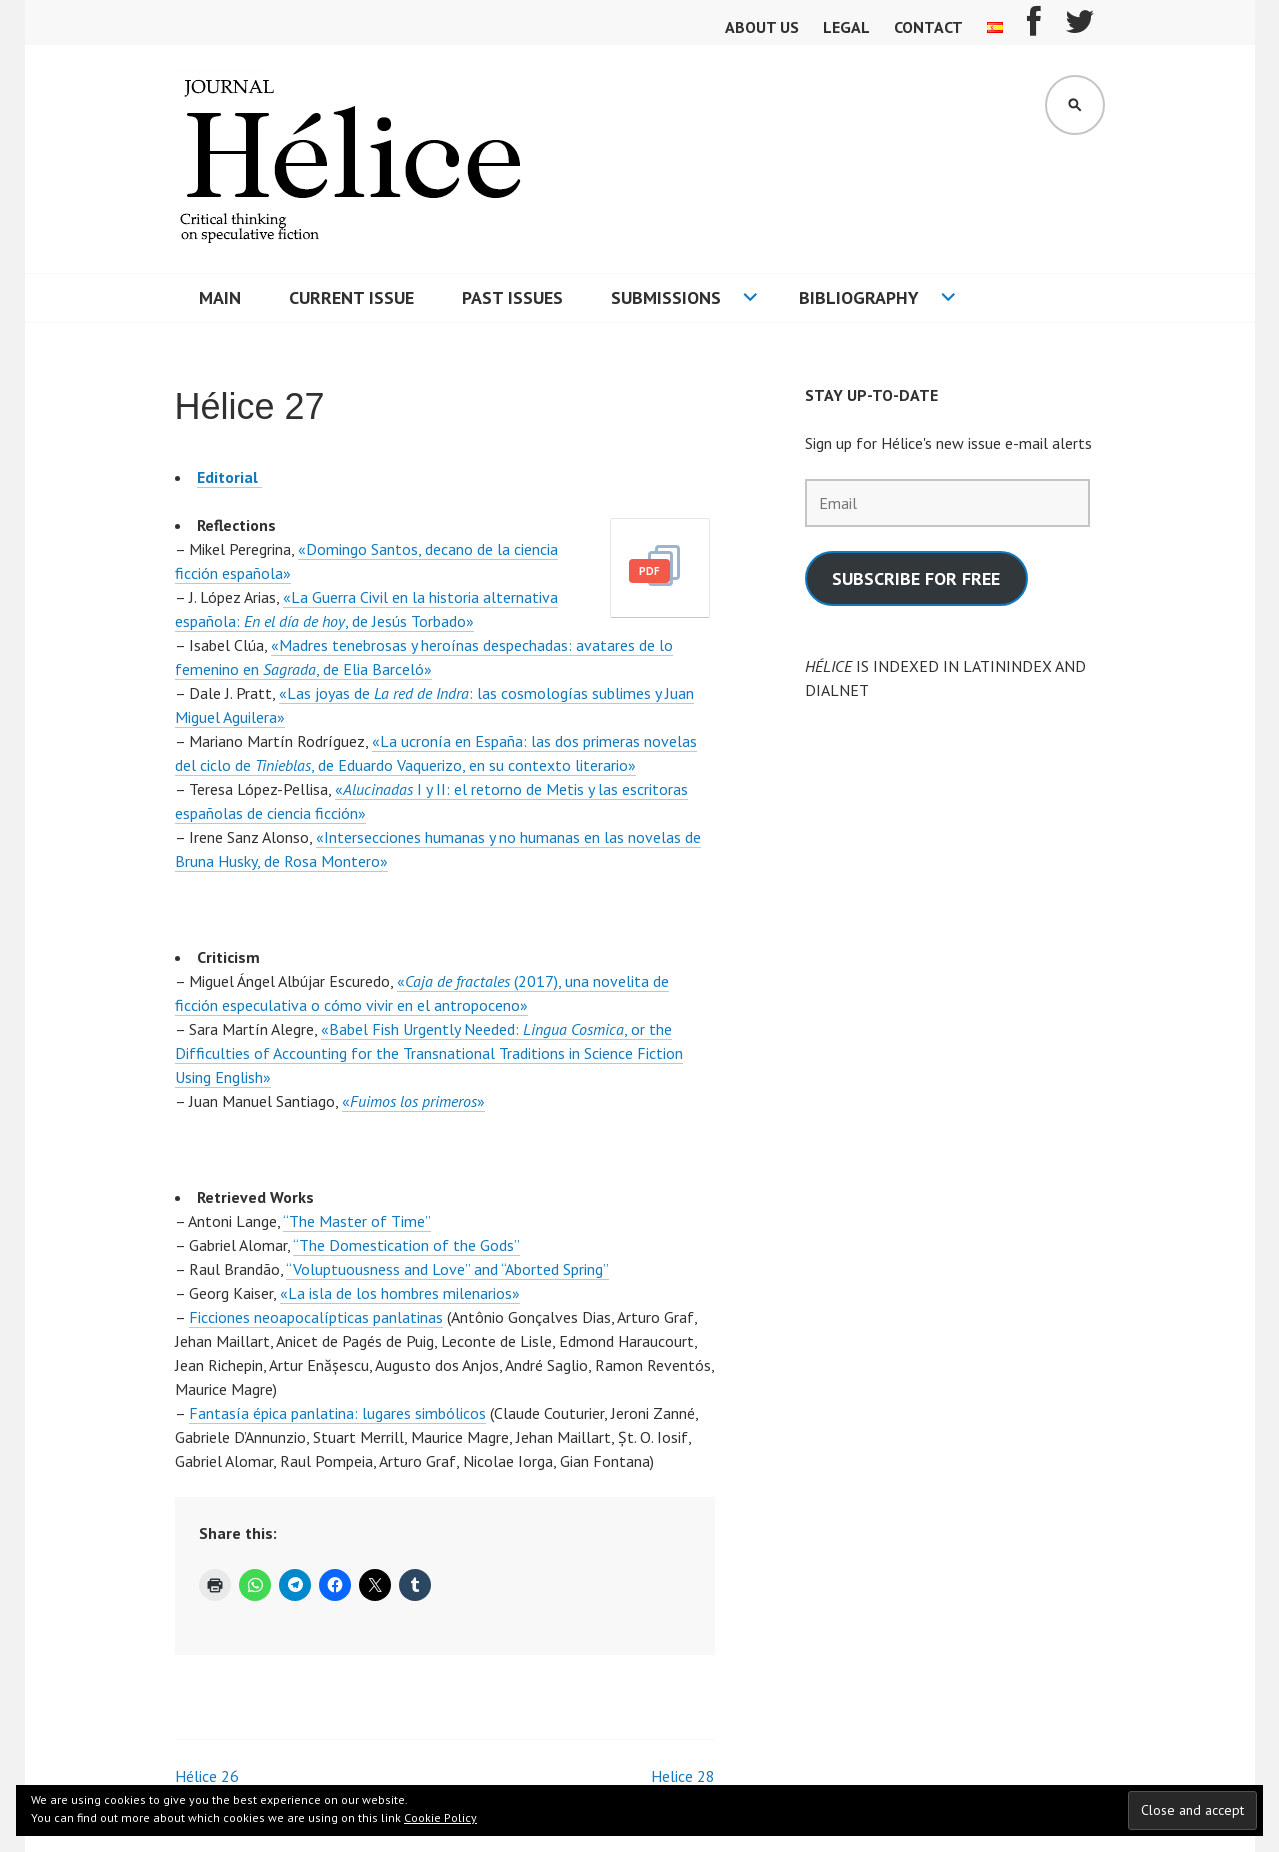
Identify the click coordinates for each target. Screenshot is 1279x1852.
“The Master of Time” (357, 1221)
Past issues (512, 297)
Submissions (666, 297)
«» (413, 1101)
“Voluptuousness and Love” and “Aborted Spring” (447, 1269)
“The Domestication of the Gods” (406, 1245)
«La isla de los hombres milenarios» (400, 1293)
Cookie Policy (440, 1817)
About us (762, 27)
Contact (928, 27)
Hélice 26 (207, 1776)
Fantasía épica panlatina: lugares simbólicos (337, 1413)
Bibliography (859, 297)
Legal (846, 27)
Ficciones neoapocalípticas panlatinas (316, 1317)
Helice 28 (683, 1776)
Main (220, 297)
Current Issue (351, 297)
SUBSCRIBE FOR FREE (916, 578)
